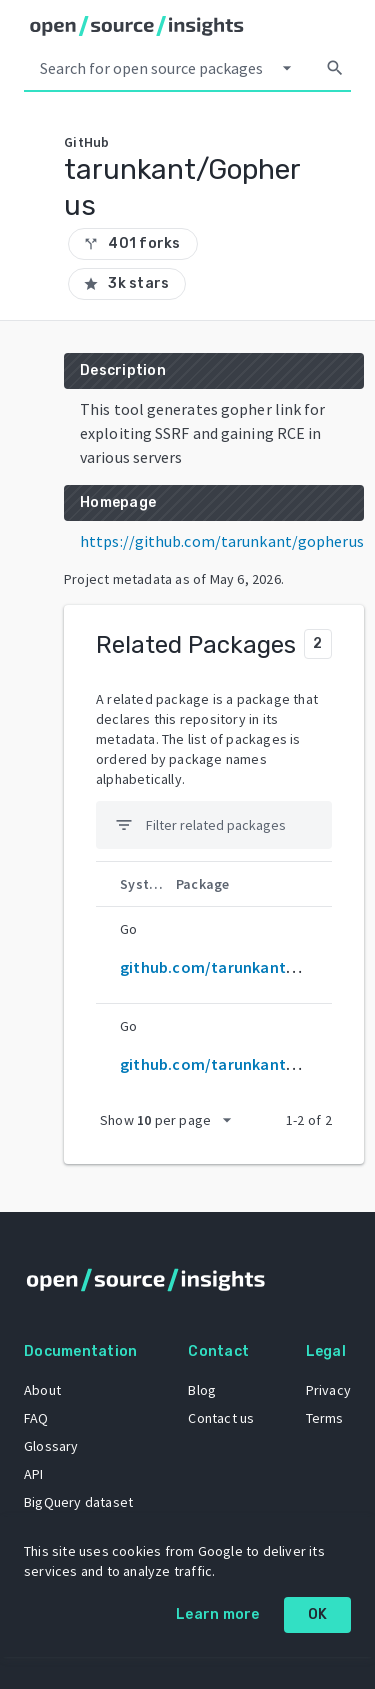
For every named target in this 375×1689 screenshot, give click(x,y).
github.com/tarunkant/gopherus (240, 1064)
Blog (202, 1390)
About (42, 1390)
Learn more (218, 1614)
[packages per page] (171, 1120)
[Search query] (151, 68)
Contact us (221, 1418)
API (34, 1474)
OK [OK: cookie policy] (318, 1614)
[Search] (335, 68)
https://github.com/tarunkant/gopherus (222, 541)
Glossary (51, 1446)
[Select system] (287, 68)
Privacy (328, 1390)
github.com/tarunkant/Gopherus (241, 967)
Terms (325, 1418)
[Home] (137, 26)
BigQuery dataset (78, 1502)
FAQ (36, 1418)
